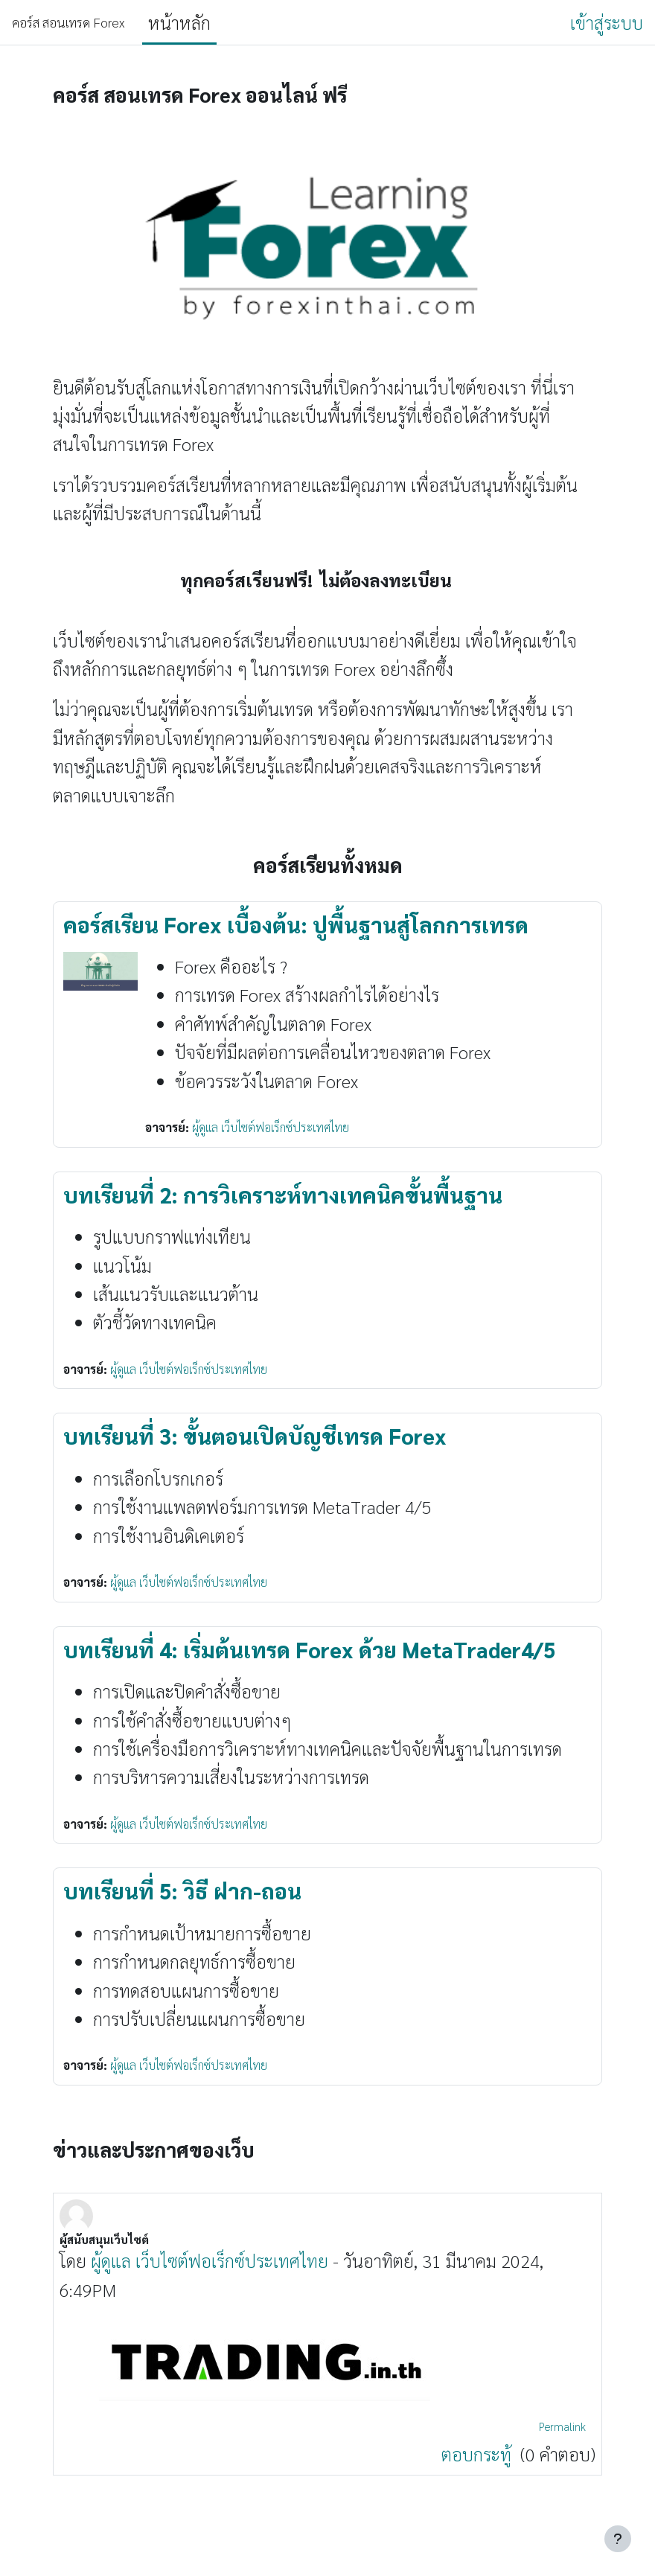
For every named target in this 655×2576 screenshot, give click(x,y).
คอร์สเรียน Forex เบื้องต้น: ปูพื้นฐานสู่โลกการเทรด (295, 924)
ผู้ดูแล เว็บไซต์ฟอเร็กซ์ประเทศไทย (270, 1127)
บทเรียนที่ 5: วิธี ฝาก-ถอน (182, 1890)
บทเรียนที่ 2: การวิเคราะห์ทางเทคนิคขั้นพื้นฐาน (282, 1194)
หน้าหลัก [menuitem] (179, 22)
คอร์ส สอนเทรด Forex (68, 22)
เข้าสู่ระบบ (606, 22)
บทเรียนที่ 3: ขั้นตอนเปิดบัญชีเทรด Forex (255, 1436)
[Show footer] (617, 2538)
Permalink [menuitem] (562, 2426)
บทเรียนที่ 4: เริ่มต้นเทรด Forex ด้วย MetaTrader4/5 (309, 1649)
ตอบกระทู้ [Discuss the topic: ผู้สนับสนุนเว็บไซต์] (478, 2454)
